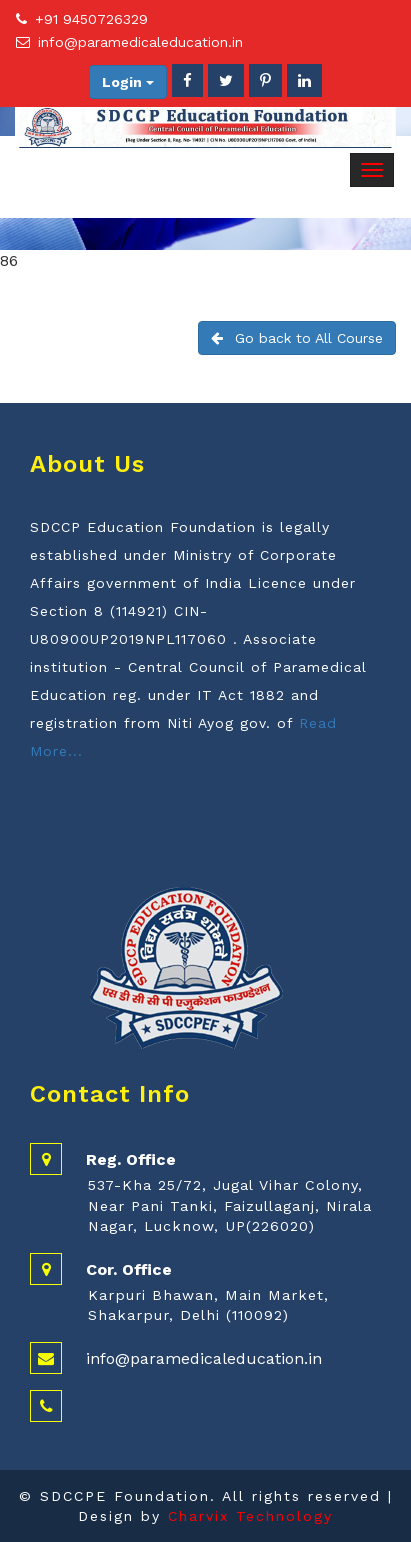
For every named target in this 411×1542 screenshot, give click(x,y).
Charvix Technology (250, 1516)
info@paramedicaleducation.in (140, 42)
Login (128, 82)
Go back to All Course (297, 338)
